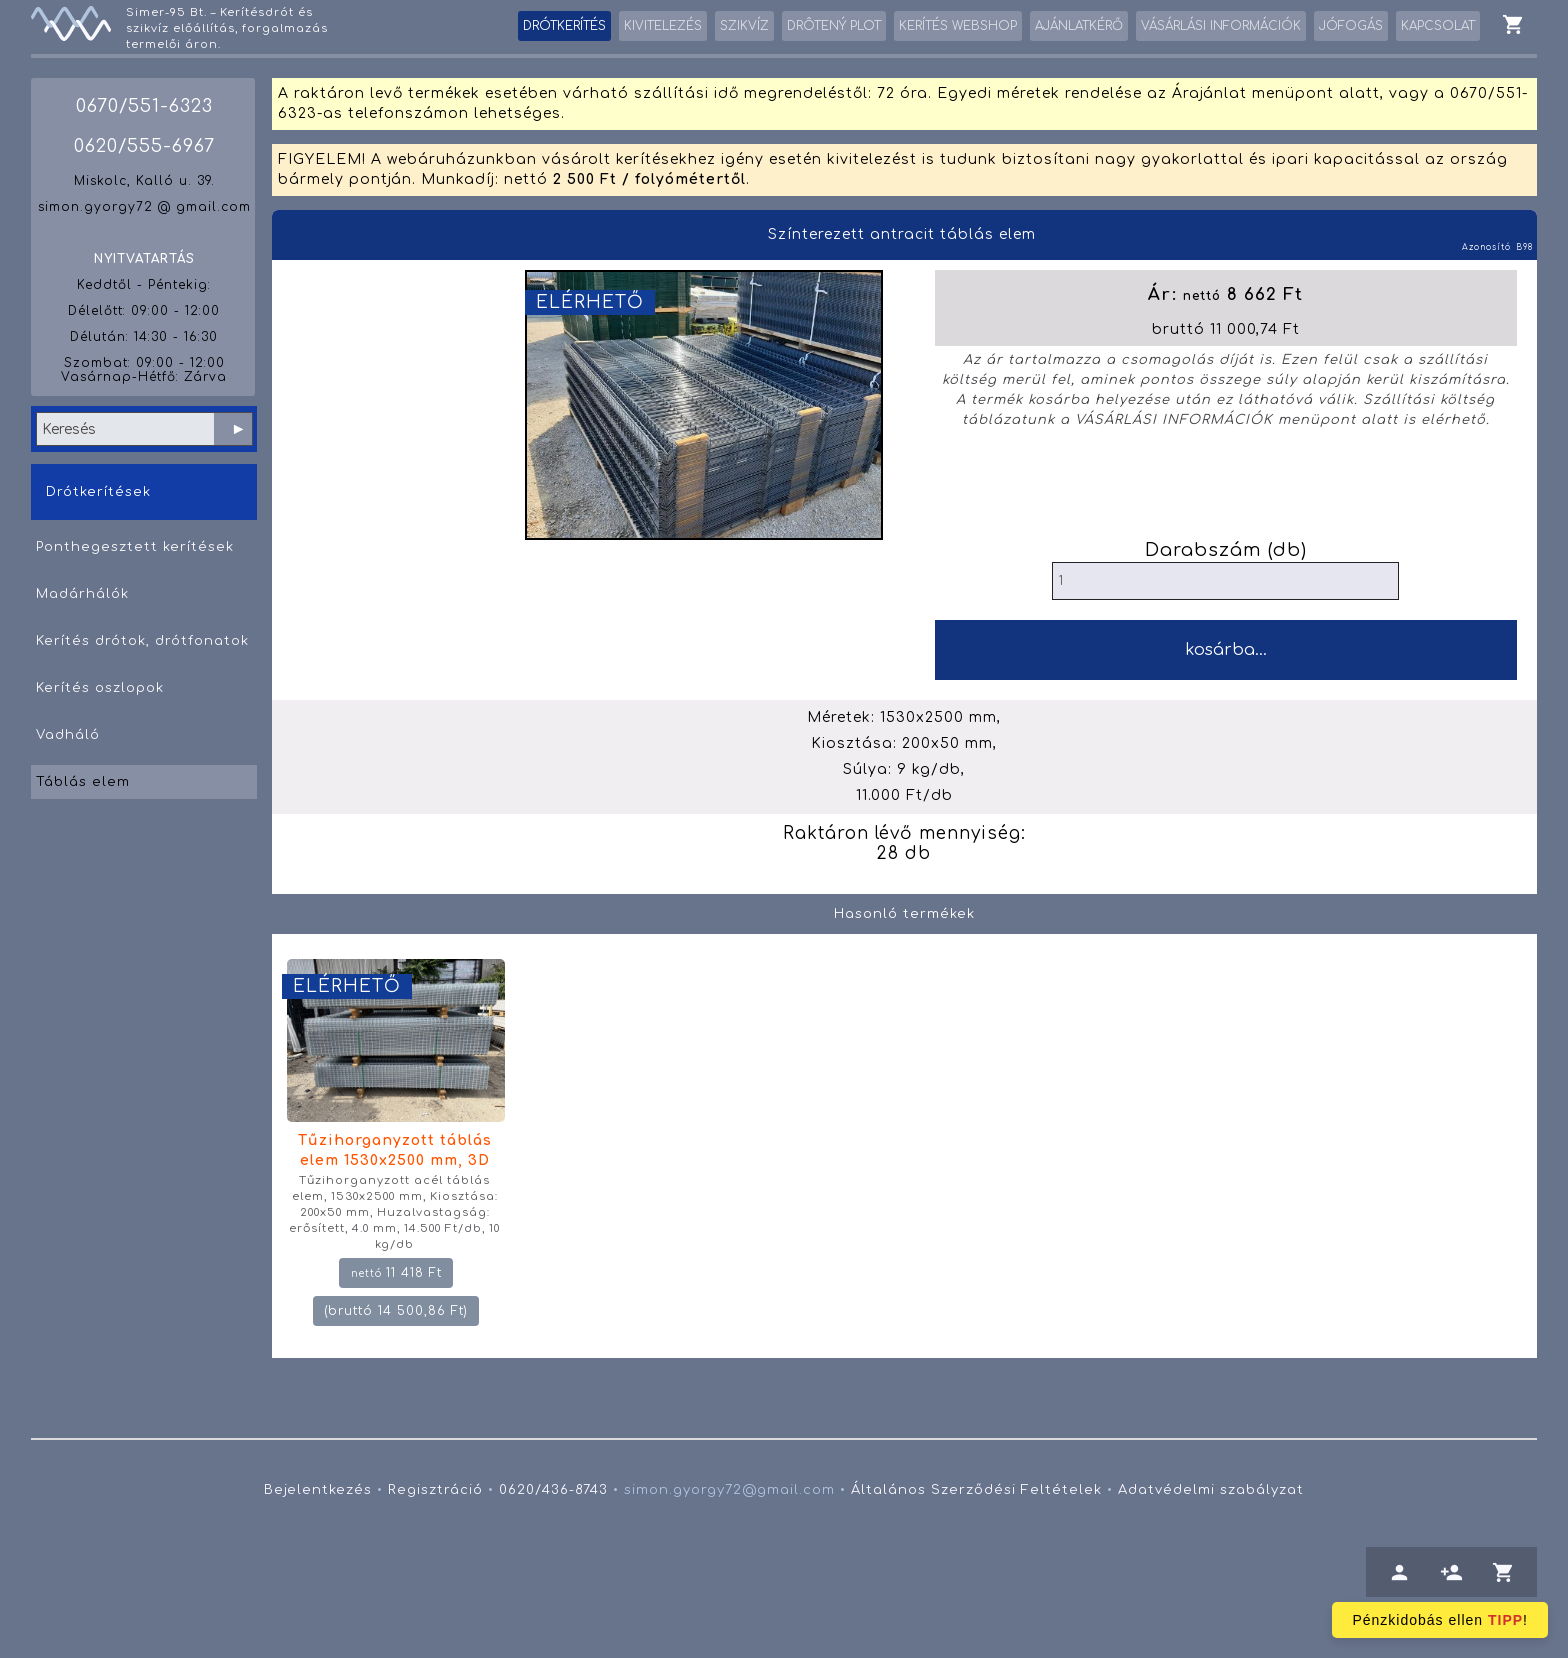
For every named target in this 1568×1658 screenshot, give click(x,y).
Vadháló (68, 735)
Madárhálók (82, 594)
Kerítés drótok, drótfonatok (142, 641)
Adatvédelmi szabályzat (1211, 1490)
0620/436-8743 (553, 1490)
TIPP (1505, 1620)
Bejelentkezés (318, 1490)
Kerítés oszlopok (100, 688)
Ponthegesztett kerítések (135, 547)
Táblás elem (83, 782)
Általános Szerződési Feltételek (976, 1490)
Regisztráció (435, 1490)
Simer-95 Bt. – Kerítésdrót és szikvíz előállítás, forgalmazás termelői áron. (227, 28)
